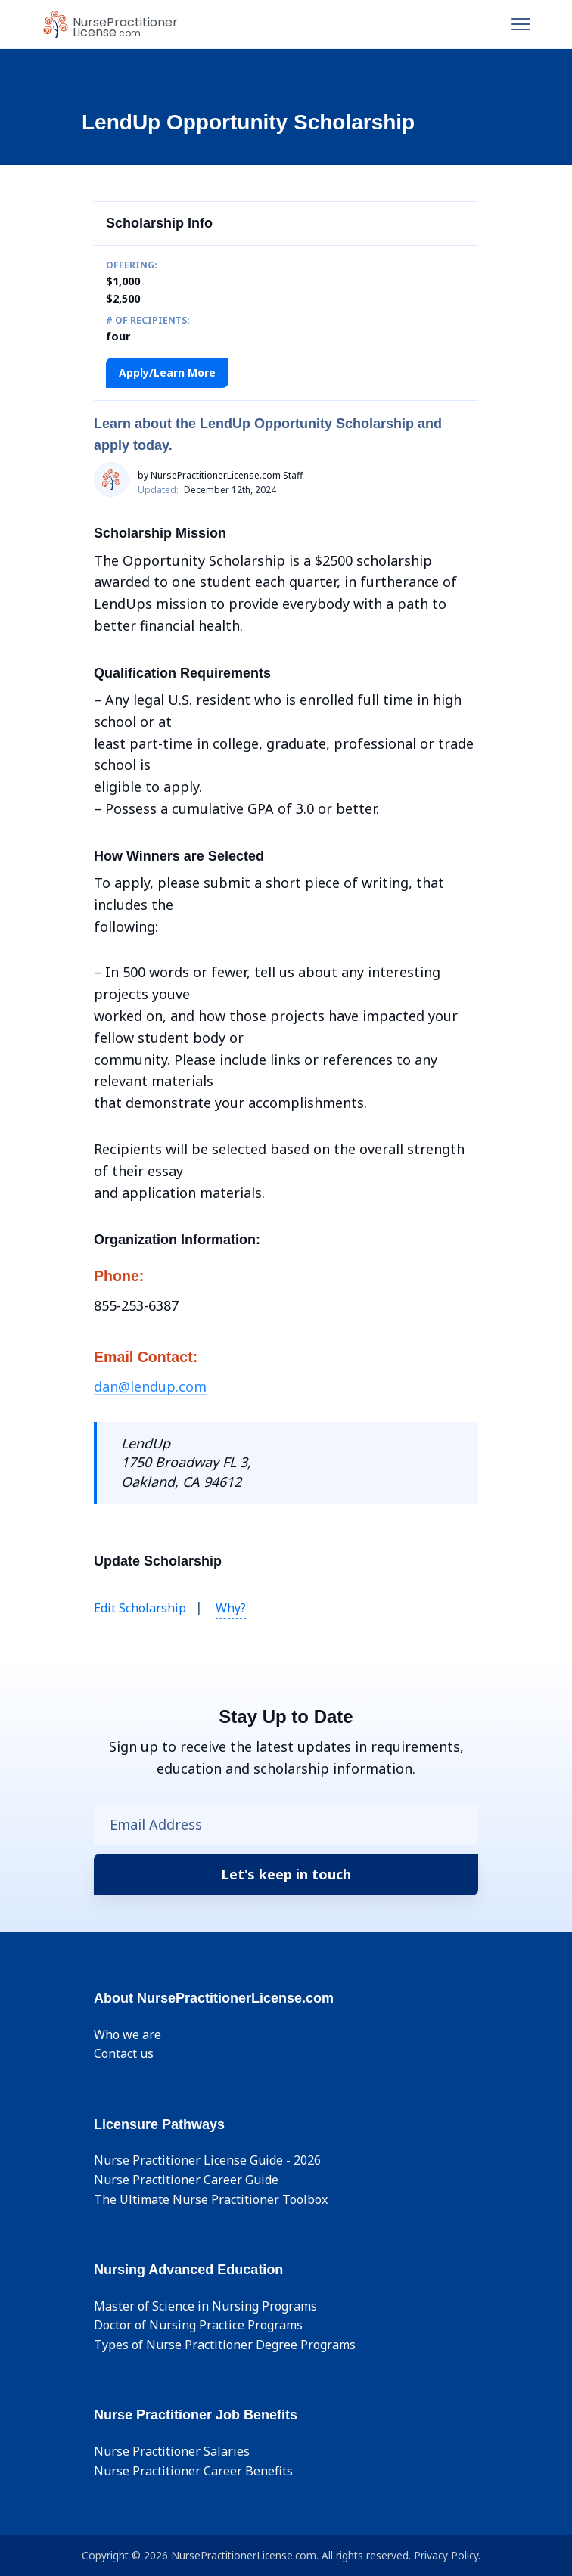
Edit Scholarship (140, 1608)
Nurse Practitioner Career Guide (186, 2179)
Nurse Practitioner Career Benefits (193, 2471)
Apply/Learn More (167, 372)
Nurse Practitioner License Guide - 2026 (207, 2160)
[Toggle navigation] (521, 24)
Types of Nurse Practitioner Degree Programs (225, 2344)
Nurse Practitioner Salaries (172, 2451)
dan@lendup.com (150, 1386)
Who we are (127, 2034)
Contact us (124, 2053)
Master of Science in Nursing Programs (205, 2306)
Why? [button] (231, 1608)
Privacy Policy (446, 2555)
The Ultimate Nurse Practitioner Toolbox (211, 2199)
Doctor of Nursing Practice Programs (198, 2325)
